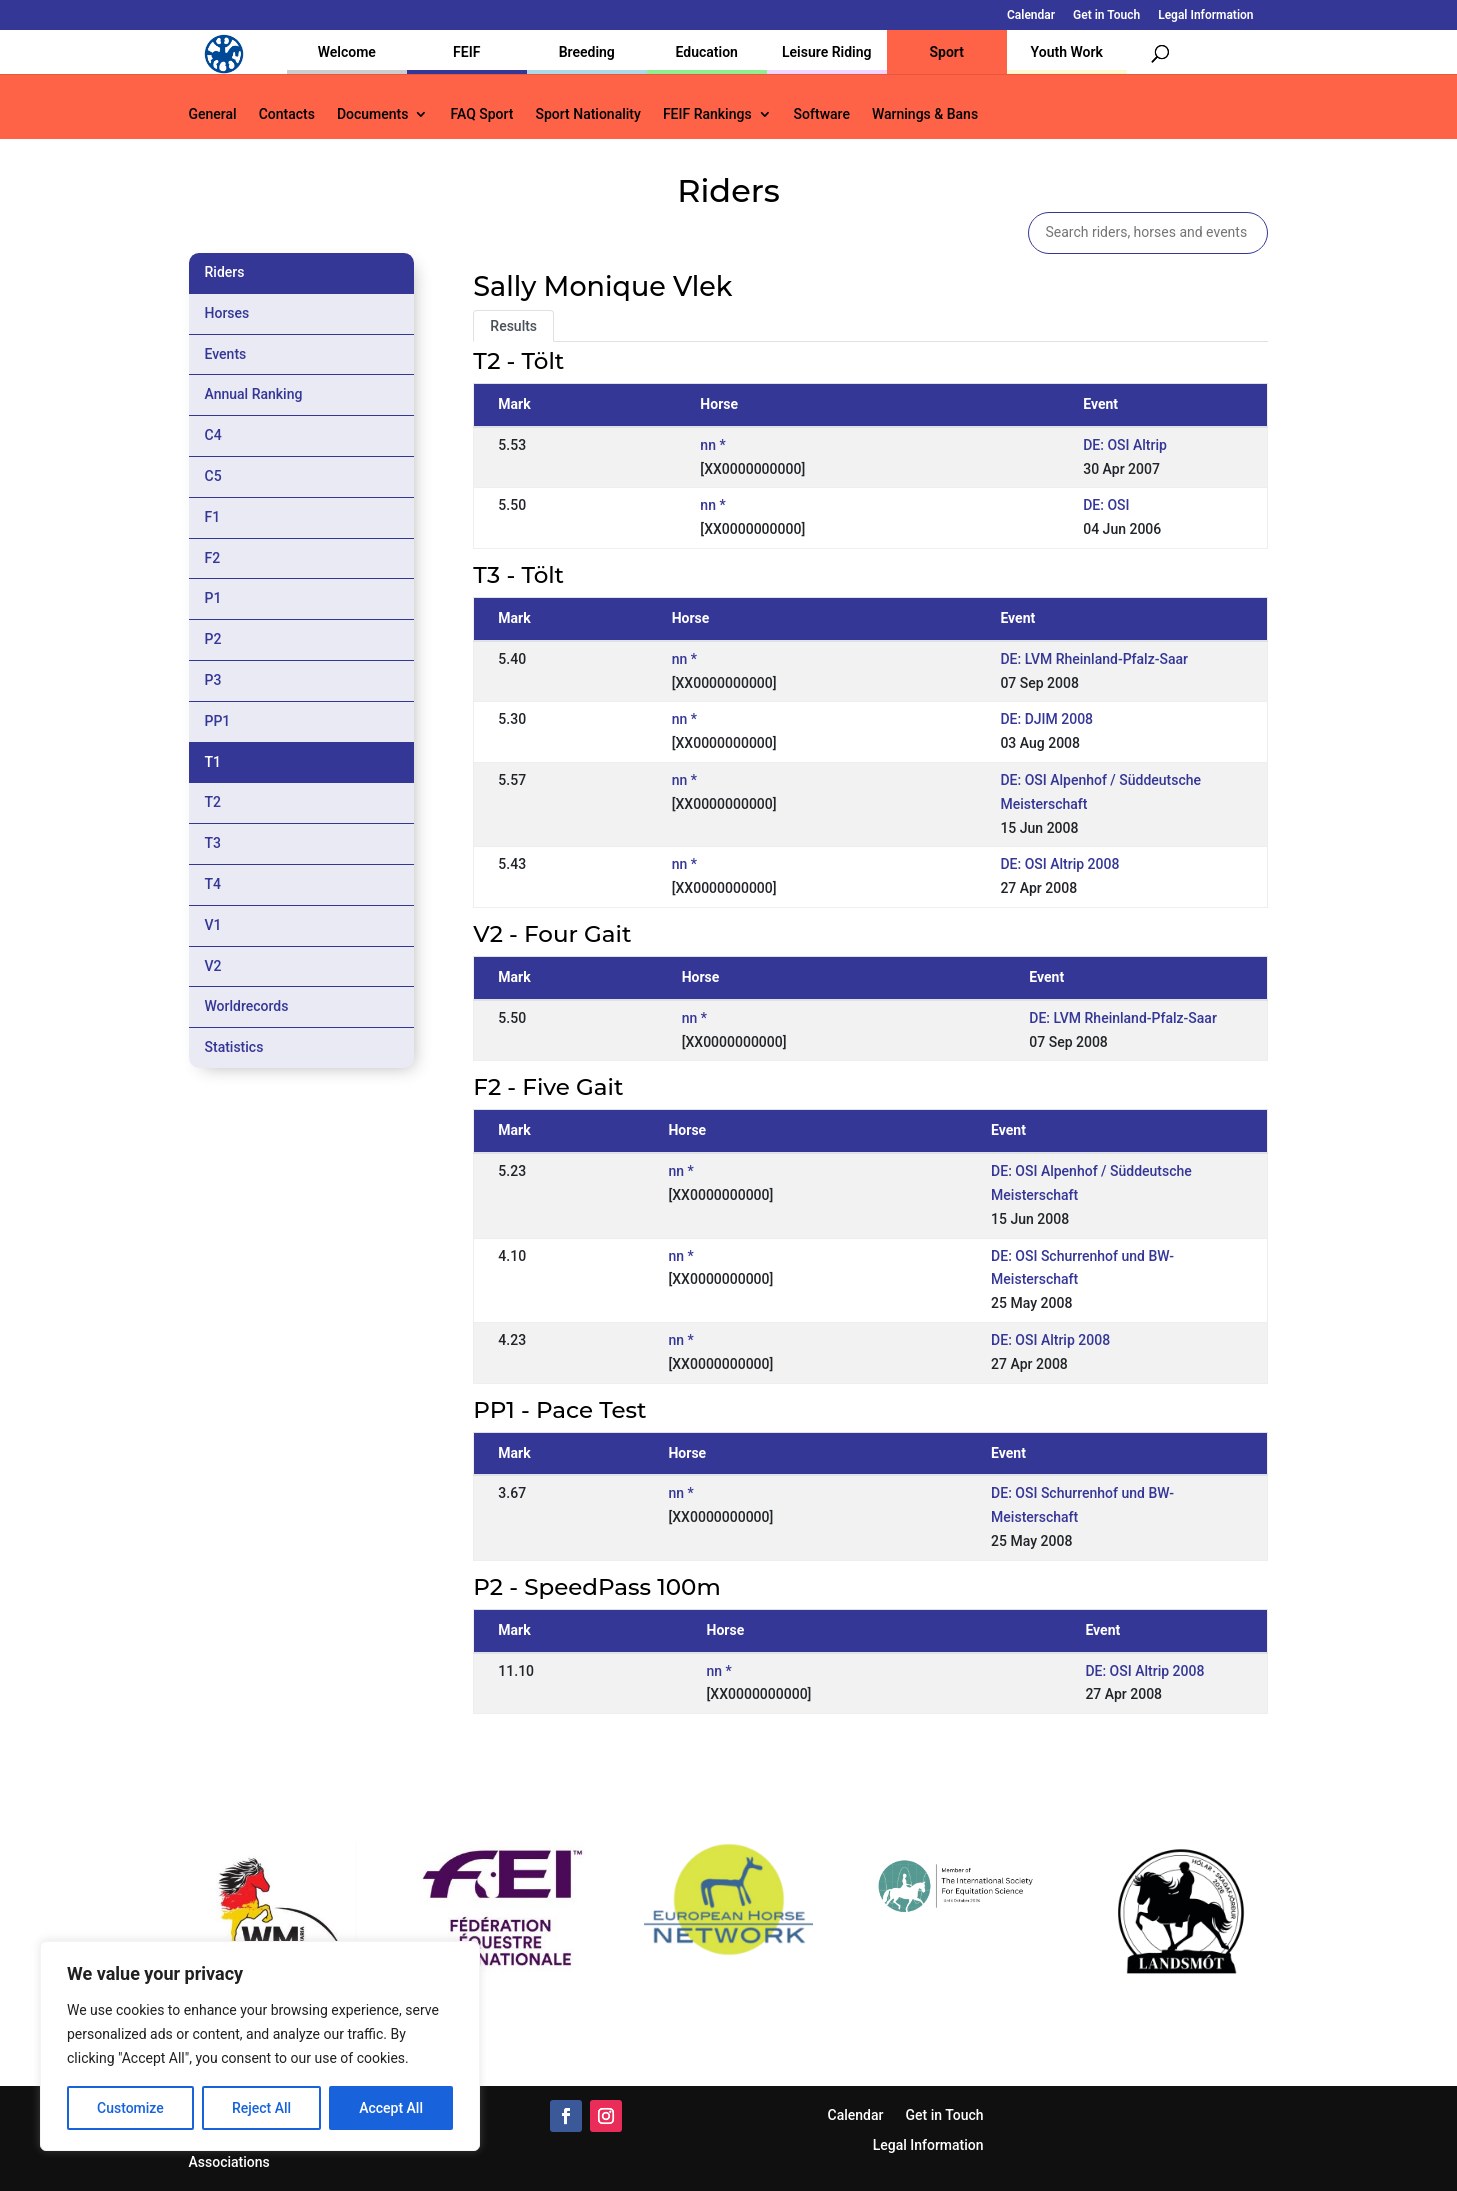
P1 (213, 598)
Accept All (391, 2108)
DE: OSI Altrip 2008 (1059, 864)
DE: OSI (1106, 505)
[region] (260, 2046)
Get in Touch (1106, 15)
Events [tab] (226, 354)
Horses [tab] (227, 313)
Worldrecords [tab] (247, 1006)
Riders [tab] (225, 272)
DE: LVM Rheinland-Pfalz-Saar (1094, 659)
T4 (213, 884)
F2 (213, 558)
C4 (213, 435)
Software (822, 114)
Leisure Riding (827, 52)
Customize (130, 2108)
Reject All (261, 2108)
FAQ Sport (481, 114)
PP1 (218, 721)
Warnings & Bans (925, 114)
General (213, 114)
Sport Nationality (588, 114)
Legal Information (1205, 15)
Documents (373, 114)
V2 (213, 966)
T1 (213, 762)
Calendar (1031, 15)
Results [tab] (513, 326)
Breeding (587, 52)
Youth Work (1067, 52)
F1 (213, 517)
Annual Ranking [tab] (254, 394)
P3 (213, 680)
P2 (213, 639)
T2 (213, 802)
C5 (213, 476)
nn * (712, 445)
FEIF (466, 52)
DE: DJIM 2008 (1046, 719)
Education (707, 52)
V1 (213, 925)
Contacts (287, 114)
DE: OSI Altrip (1125, 445)
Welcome (347, 52)
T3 (213, 843)
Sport (947, 52)
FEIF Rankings (707, 114)
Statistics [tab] (234, 1047)
